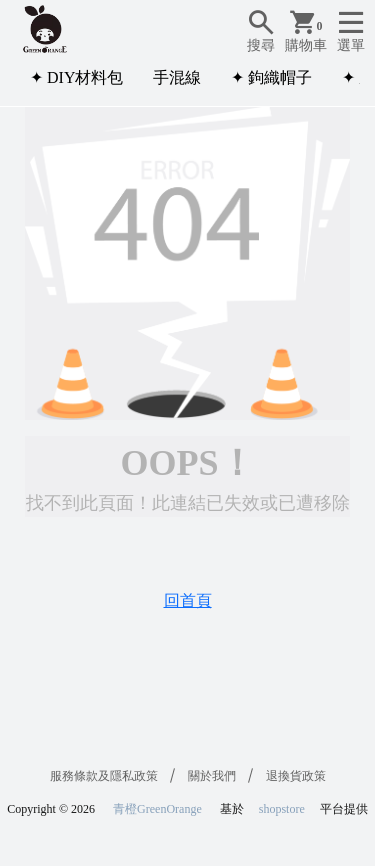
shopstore (282, 809)
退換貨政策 (296, 776)
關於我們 (212, 776)
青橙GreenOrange (157, 809)
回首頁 (188, 600)
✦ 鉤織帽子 (271, 77)
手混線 (177, 77)
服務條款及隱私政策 (104, 776)
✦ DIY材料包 (76, 77)
